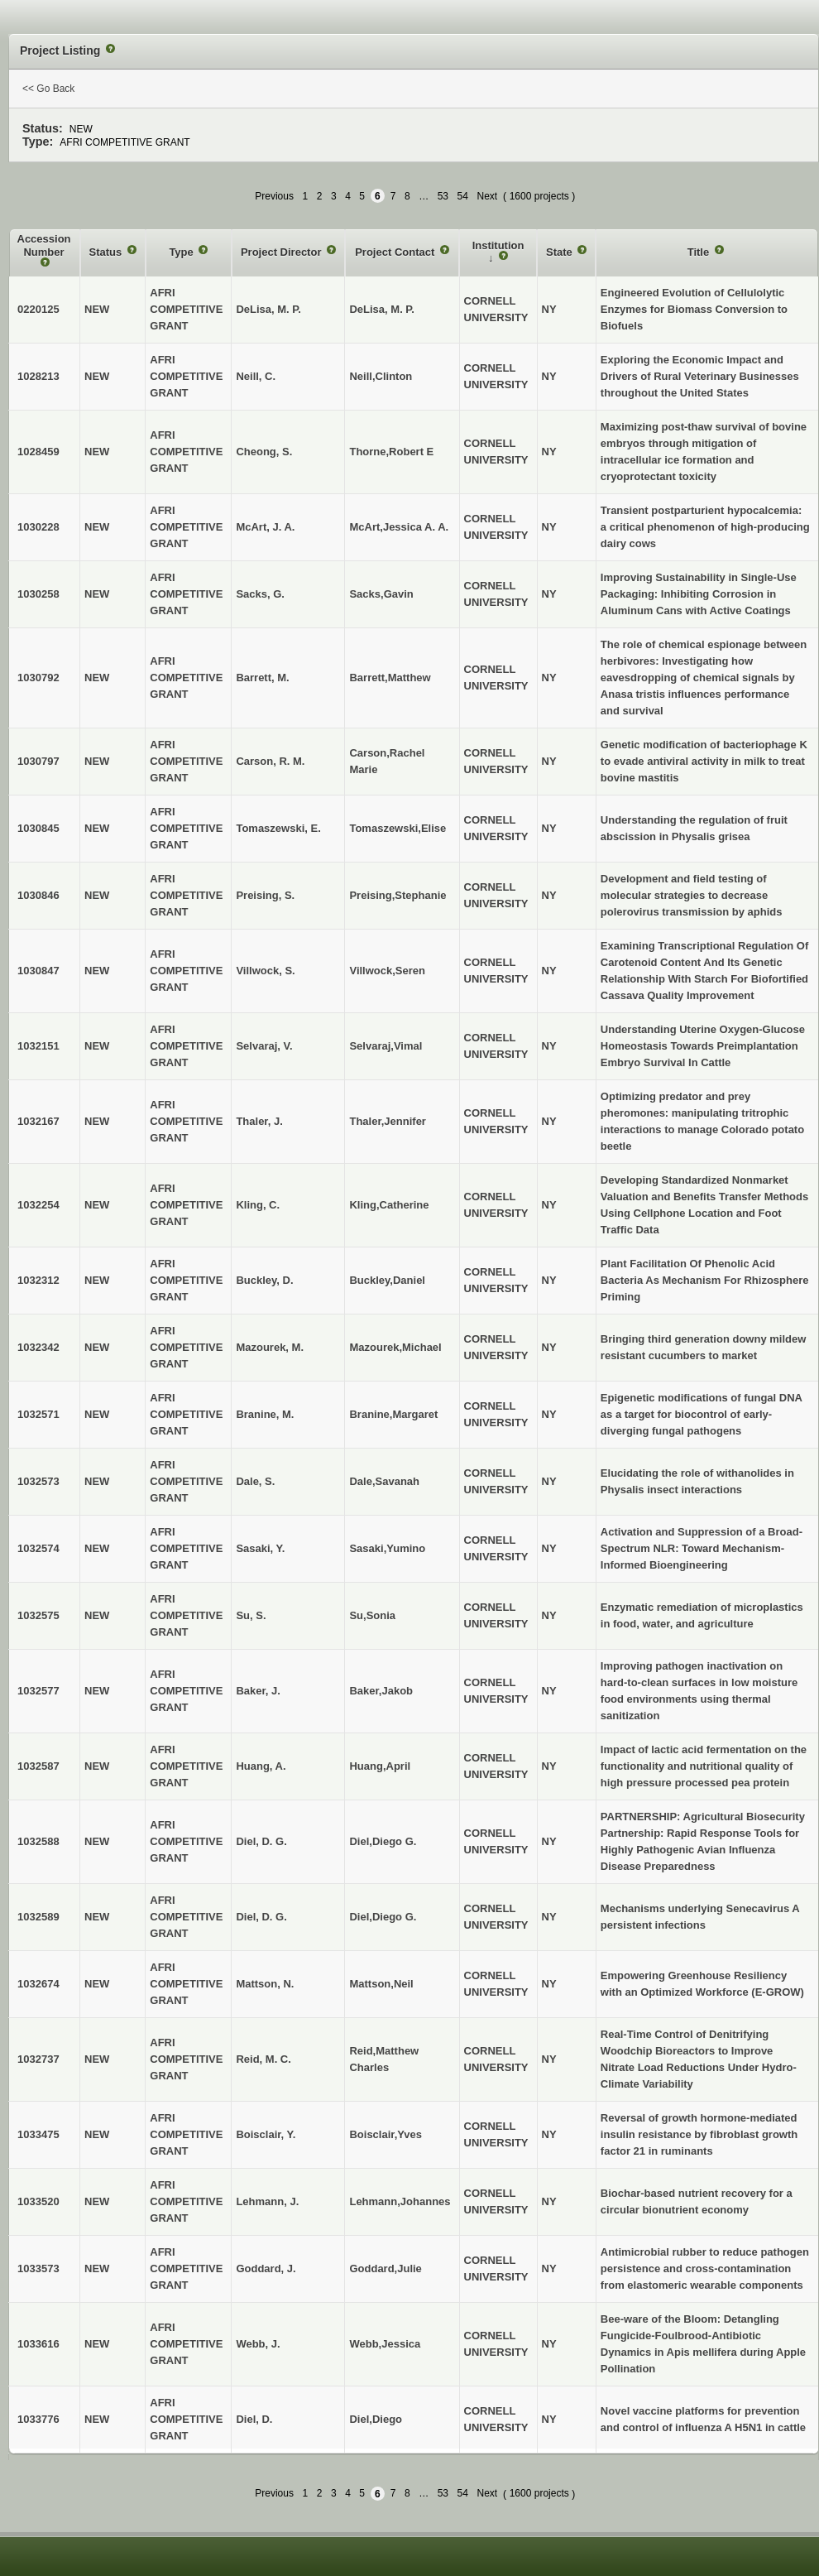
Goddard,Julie (385, 2268)
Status (107, 252)
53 (443, 196)
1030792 (38, 677)
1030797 (38, 761)
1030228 (38, 527)
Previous (274, 196)
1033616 (38, 2344)
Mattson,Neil (381, 1984)
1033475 (38, 2134)
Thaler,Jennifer (387, 1121)
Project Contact (396, 252)
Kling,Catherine (389, 1205)
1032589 (38, 1916)
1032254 (38, 1205)
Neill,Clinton (380, 376)
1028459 (38, 451)
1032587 (38, 1766)
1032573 (38, 1481)
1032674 (38, 1984)
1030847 (38, 970)
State (560, 252)
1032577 (38, 1690)
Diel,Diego (375, 2419)
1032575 (38, 1615)
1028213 (38, 376)
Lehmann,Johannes (399, 2201)
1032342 (38, 1347)
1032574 (38, 1548)
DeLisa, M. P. (381, 309)
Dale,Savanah (384, 1481)
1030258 (38, 594)
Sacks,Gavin (381, 594)
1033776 (38, 2419)
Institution (498, 245)
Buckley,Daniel (387, 1280)
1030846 (38, 895)
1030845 (38, 828)
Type (182, 252)
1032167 (38, 1121)
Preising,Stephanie (397, 895)
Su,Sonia (372, 1615)
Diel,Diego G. (382, 1841)
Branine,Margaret (393, 1414)
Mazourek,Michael (395, 1347)
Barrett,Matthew (389, 677)
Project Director (282, 252)
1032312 (38, 1280)
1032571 (38, 1414)
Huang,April (379, 1766)
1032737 (38, 2059)
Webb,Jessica (384, 2344)
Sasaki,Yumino (387, 1548)
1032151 (38, 1046)
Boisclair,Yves (385, 2134)
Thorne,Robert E (391, 451)
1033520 (38, 2201)
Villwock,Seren (387, 970)
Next (487, 196)
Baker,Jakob (381, 1690)
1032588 (38, 1841)
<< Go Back (48, 88)
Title (699, 252)
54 (462, 196)
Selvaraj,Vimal (385, 1046)
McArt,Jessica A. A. (398, 527)
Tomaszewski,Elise (397, 828)
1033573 (38, 2268)
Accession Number (44, 245)
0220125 (38, 309)
